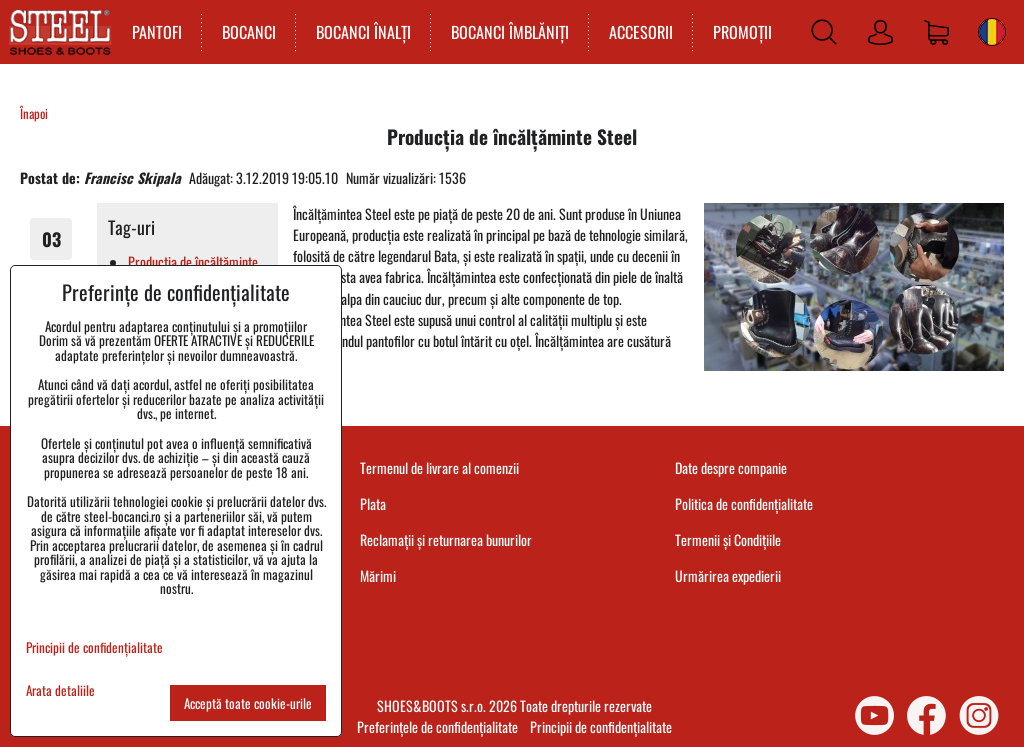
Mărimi (378, 575)
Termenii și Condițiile (728, 539)
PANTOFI (157, 32)
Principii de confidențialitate (601, 726)
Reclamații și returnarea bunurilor (446, 539)
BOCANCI (249, 32)
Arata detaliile (60, 690)
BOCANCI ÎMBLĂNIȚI (510, 32)
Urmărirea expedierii (728, 575)
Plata (373, 503)
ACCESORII (641, 32)
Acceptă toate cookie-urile (248, 703)
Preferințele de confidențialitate (437, 726)
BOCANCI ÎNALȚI (363, 32)
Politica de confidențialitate (744, 503)
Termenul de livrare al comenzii (439, 467)
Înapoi (34, 113)
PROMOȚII (742, 32)
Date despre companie (731, 467)
